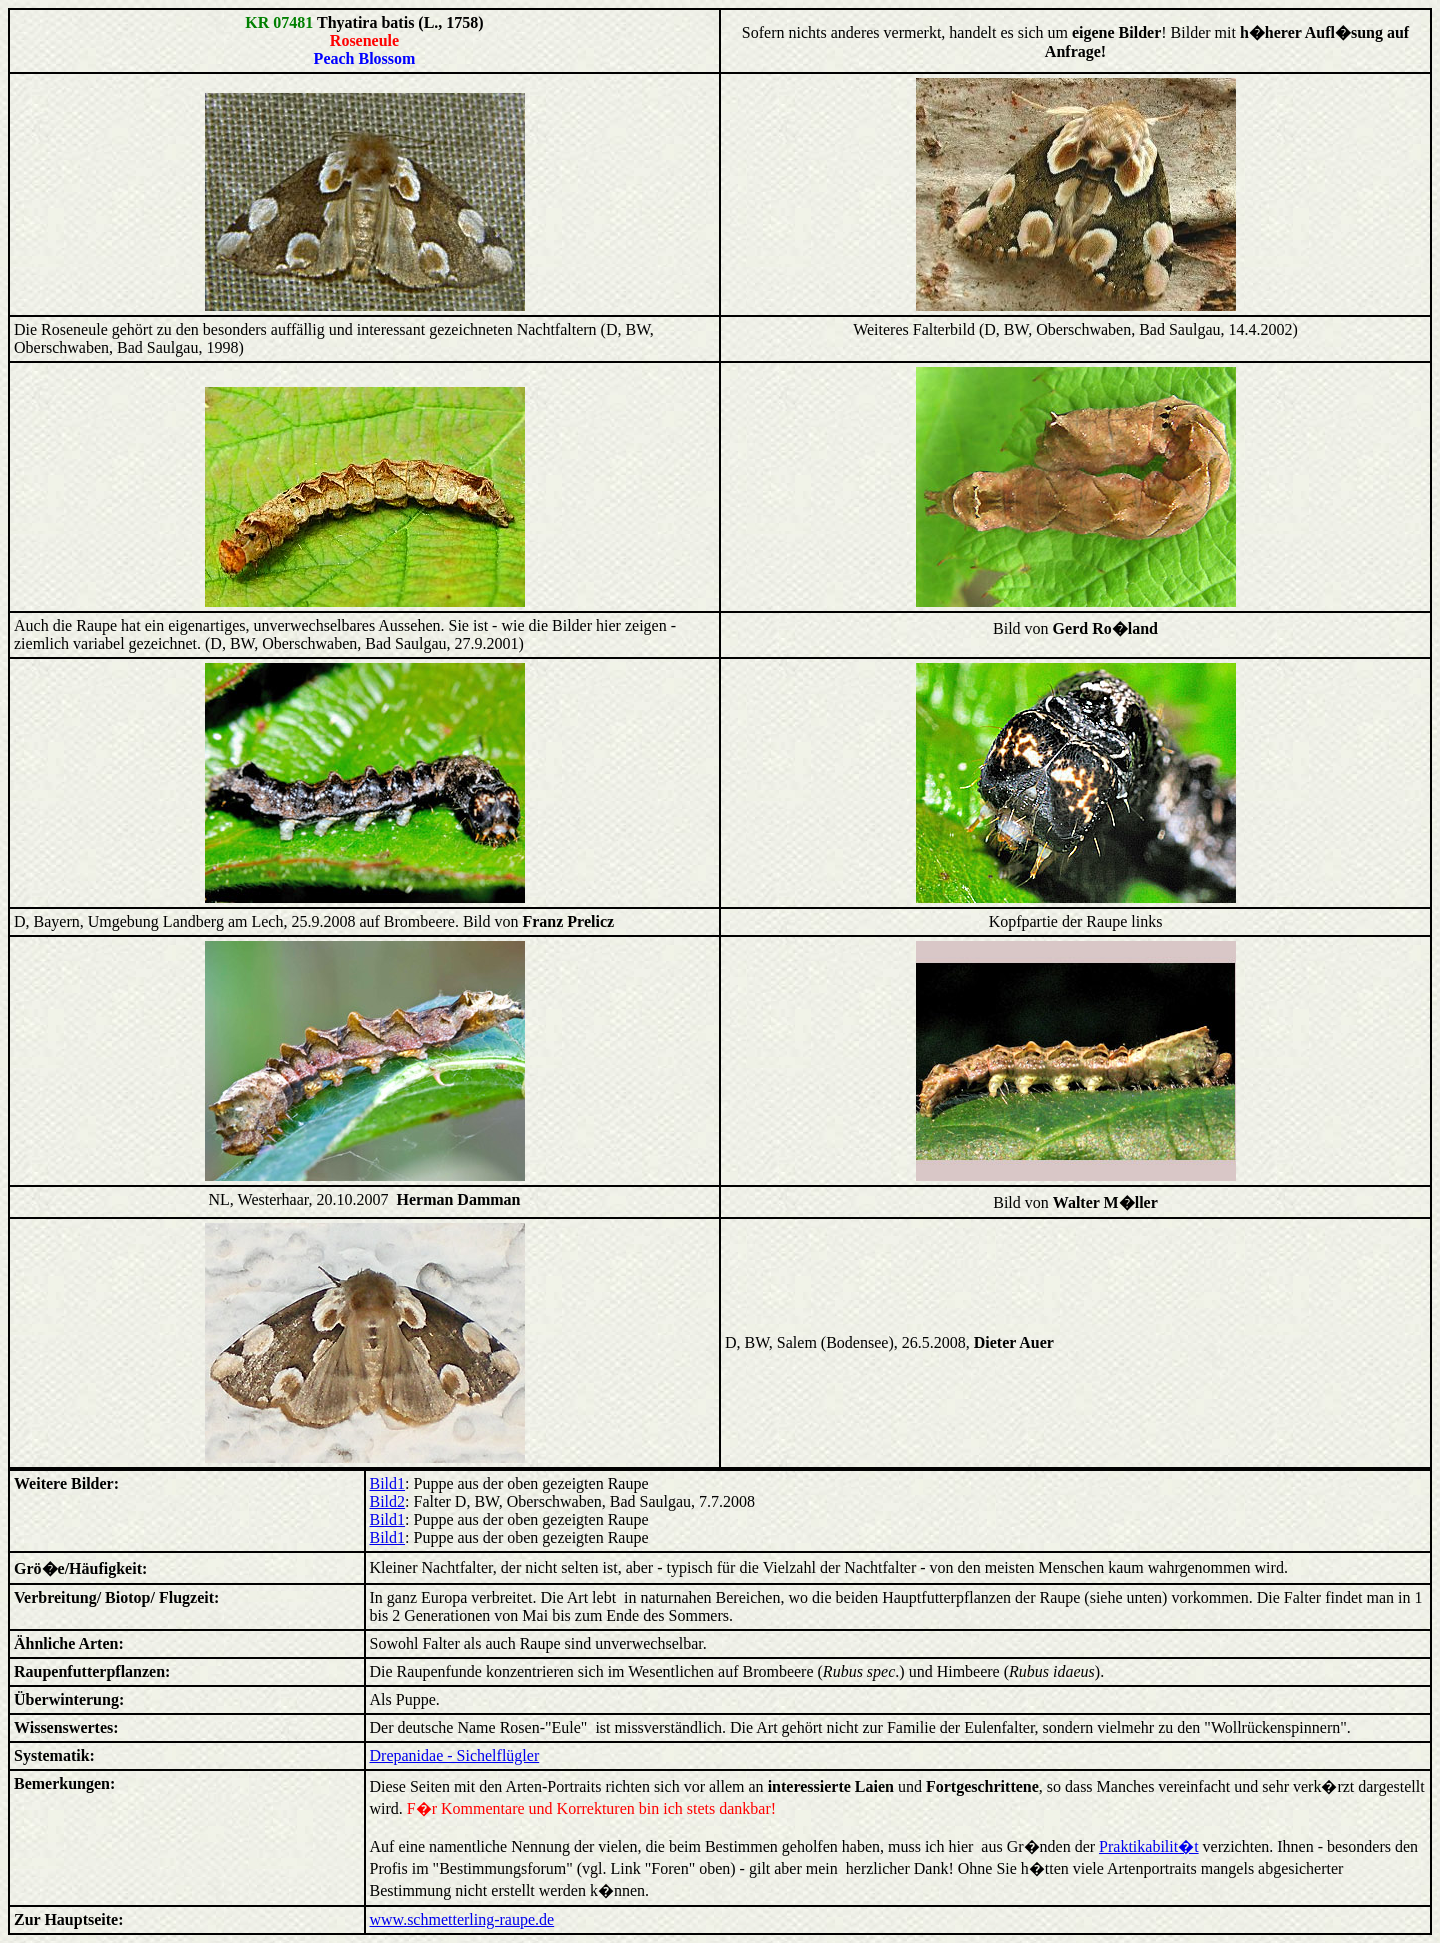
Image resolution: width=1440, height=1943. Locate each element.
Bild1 (388, 1483)
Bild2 (388, 1501)
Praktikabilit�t (1149, 1846)
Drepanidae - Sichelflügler (455, 1755)
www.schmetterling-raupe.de (462, 1919)
